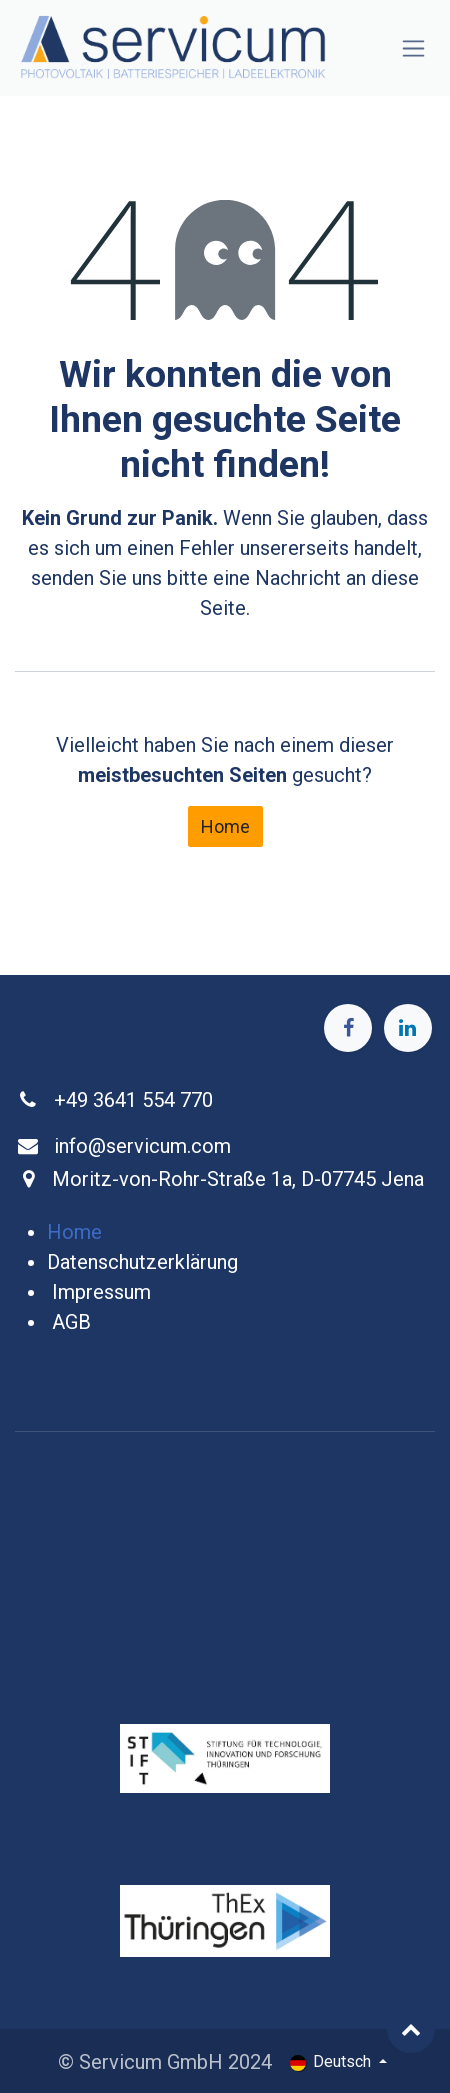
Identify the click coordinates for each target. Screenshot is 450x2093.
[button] (411, 2029)
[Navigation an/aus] (413, 48)
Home (225, 826)
